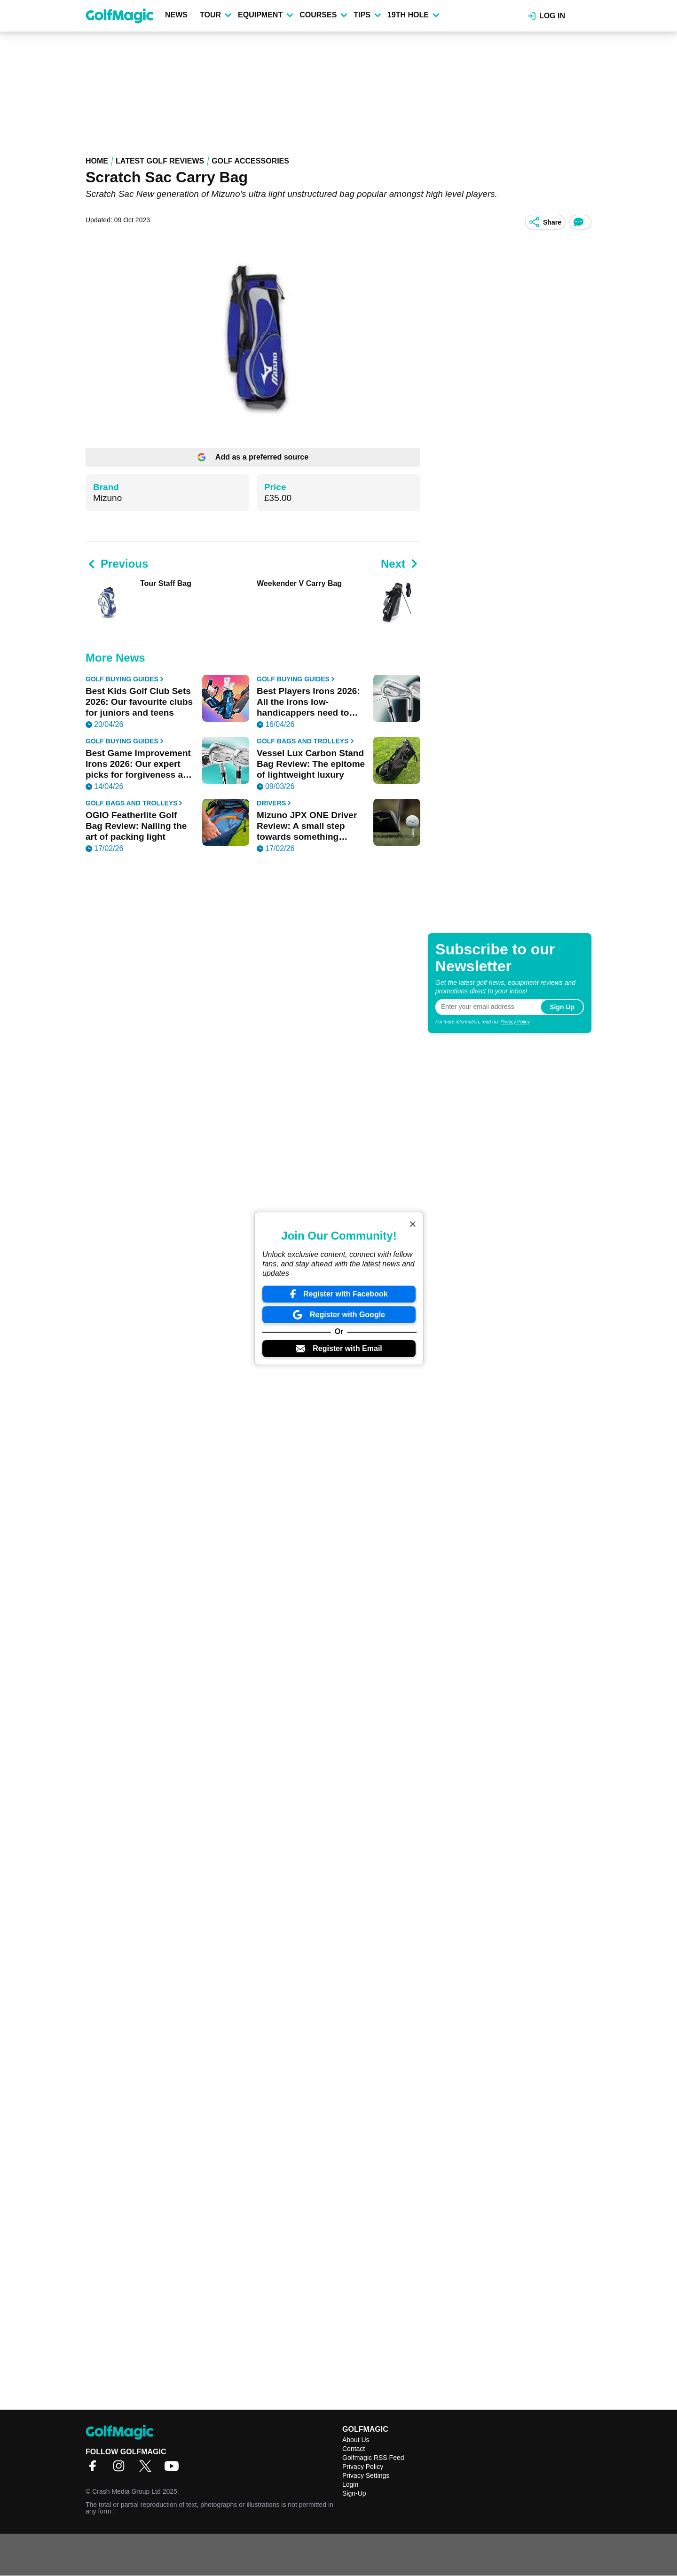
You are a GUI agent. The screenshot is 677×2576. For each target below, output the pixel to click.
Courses (323, 15)
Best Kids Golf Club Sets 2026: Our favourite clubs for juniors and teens (139, 702)
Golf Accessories (250, 161)
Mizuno (107, 498)
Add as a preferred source (252, 457)
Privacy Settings (365, 2475)
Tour (216, 15)
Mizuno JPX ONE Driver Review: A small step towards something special (307, 826)
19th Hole (413, 15)
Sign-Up (354, 2493)
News (176, 15)
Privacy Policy (514, 1021)
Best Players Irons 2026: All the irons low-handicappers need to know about (308, 702)
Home (97, 161)
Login (350, 2484)
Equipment (265, 15)
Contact (353, 2448)
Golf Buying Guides (125, 679)
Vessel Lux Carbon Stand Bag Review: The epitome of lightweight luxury (311, 764)
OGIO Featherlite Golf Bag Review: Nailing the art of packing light (136, 826)
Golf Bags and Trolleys (305, 741)
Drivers (274, 803)
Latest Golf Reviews (160, 161)
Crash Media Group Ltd (126, 2491)
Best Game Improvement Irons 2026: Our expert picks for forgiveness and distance (140, 764)
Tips (367, 15)
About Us (356, 2439)
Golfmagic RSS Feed (373, 2457)
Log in (546, 16)
